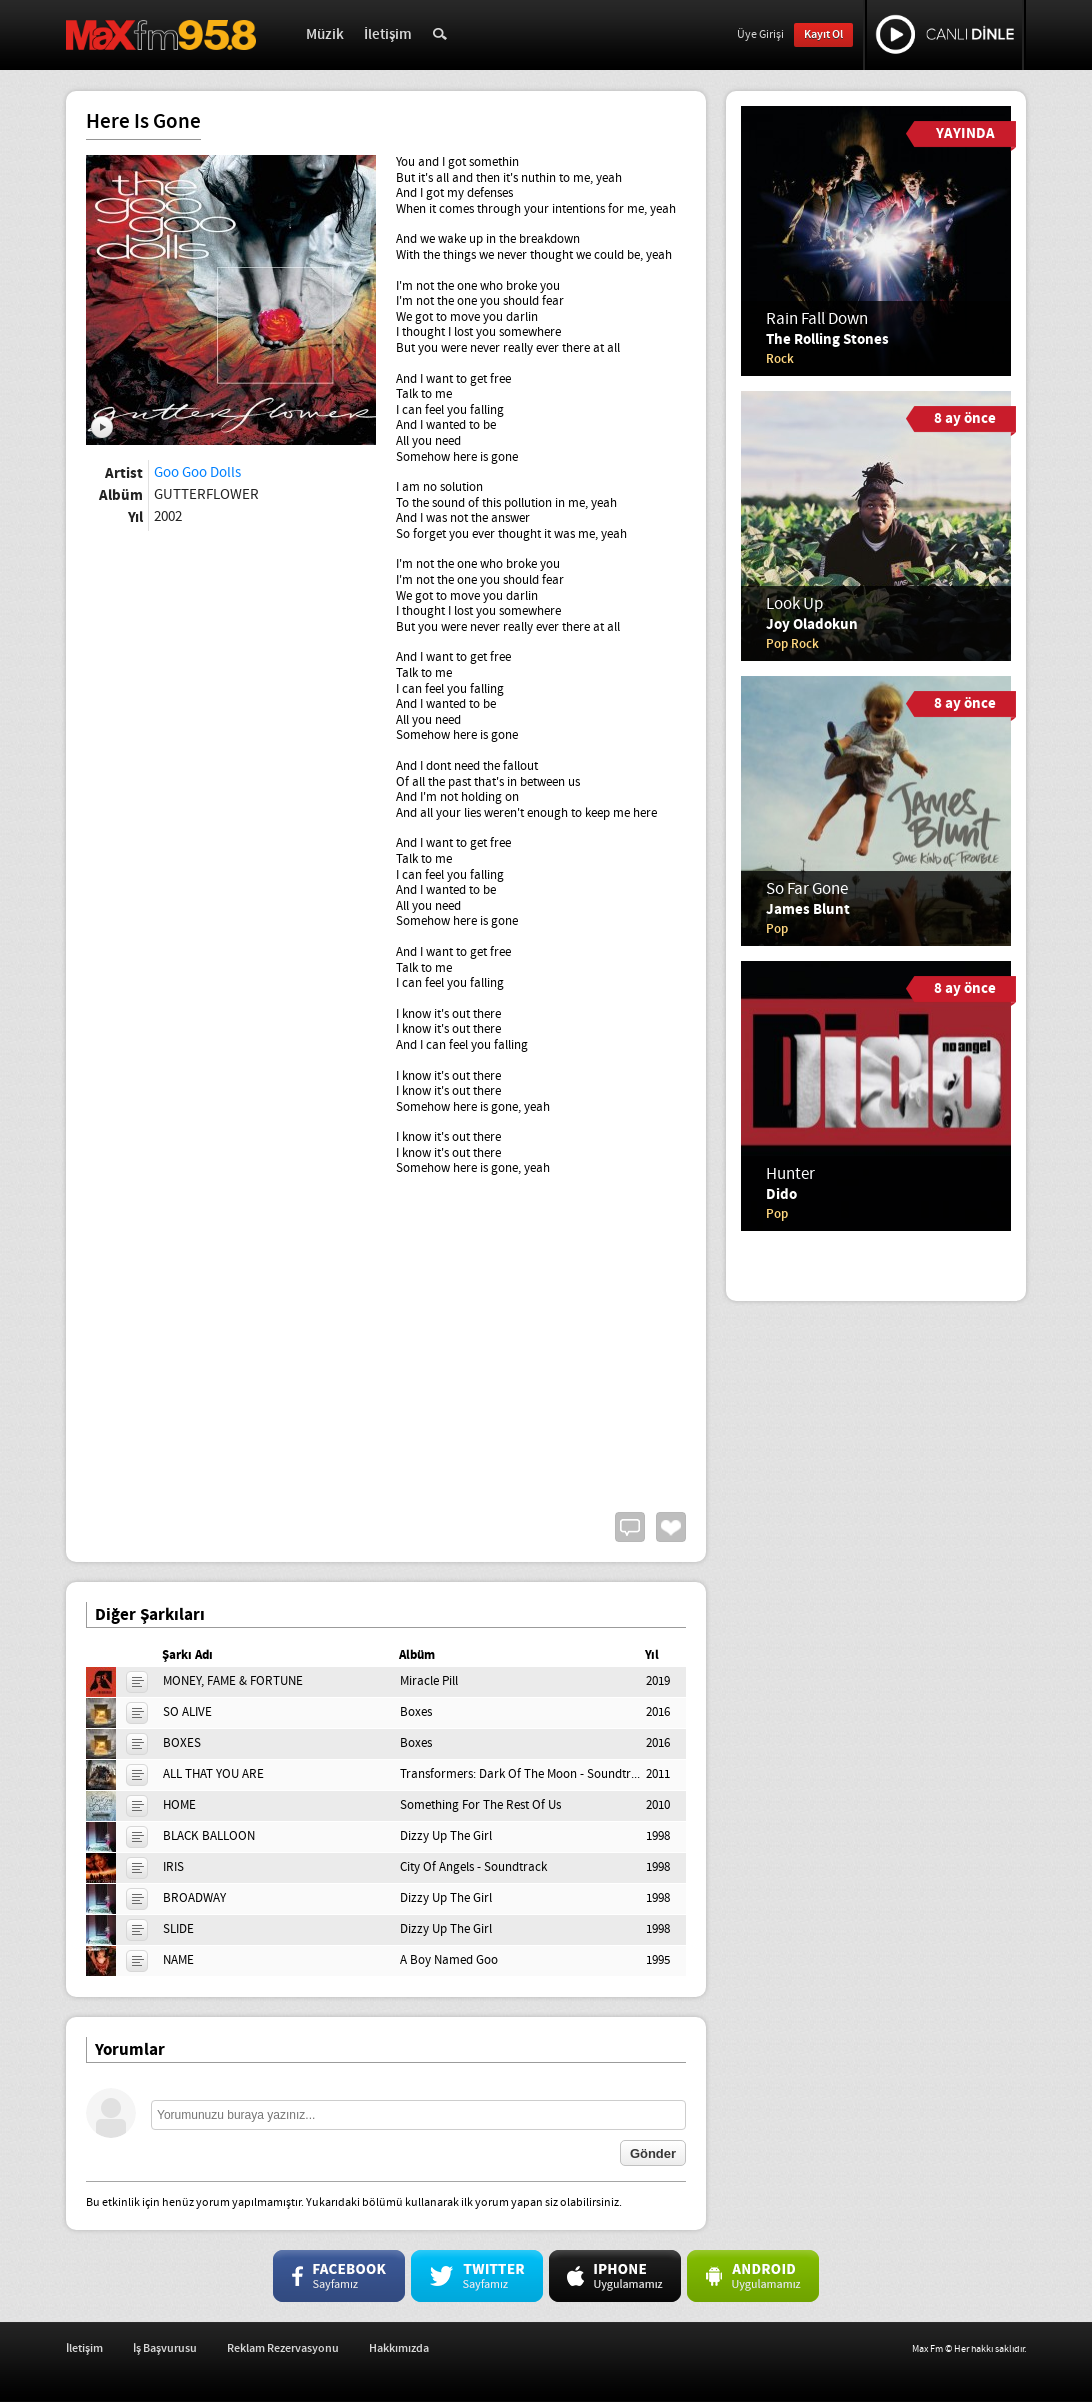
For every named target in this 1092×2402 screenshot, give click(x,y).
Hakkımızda (399, 2348)
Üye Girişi (760, 35)
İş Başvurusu (165, 2348)
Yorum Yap (630, 1527)
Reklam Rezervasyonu (283, 2348)
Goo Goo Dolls (197, 473)
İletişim (388, 35)
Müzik (325, 35)
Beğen (671, 1527)
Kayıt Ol (823, 34)
